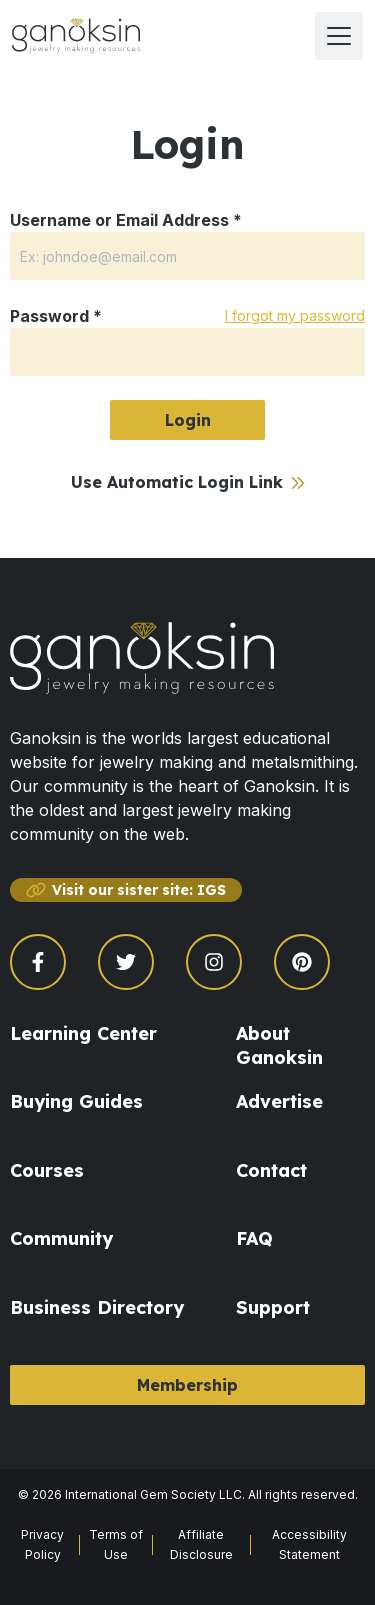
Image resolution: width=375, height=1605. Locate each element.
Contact (271, 1170)
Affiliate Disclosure (201, 1544)
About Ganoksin (279, 1045)
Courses (47, 1170)
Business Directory (97, 1307)
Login (188, 420)
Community (61, 1238)
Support (273, 1307)
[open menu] (339, 36)
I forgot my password (295, 315)
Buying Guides (76, 1101)
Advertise (279, 1101)
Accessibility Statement (309, 1544)
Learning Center (83, 1033)
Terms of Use (116, 1544)
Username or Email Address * (126, 220)
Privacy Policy (42, 1544)
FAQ (254, 1238)
